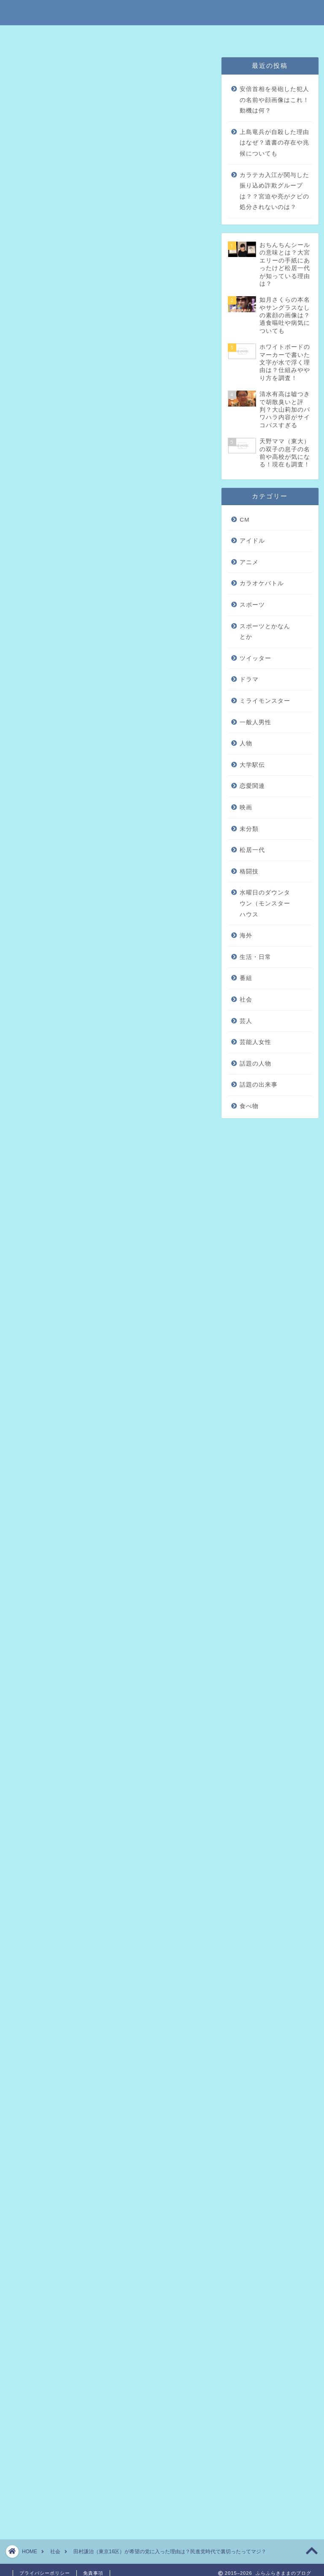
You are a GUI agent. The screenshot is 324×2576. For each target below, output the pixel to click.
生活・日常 (255, 957)
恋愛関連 (252, 786)
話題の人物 (255, 1063)
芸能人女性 (255, 1042)
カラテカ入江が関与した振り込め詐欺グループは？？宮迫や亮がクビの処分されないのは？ (274, 191)
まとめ (67, 252)
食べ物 (249, 1106)
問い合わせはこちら (254, 35)
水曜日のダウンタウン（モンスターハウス (265, 903)
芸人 (246, 1021)
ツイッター (255, 658)
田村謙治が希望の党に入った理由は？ (114, 217)
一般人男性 (255, 722)
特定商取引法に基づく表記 (77, 35)
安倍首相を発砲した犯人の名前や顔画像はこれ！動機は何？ (274, 100)
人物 (246, 743)
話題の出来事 (259, 1085)
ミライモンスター (265, 701)
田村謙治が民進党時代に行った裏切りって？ (118, 235)
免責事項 (135, 35)
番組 (246, 978)
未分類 (24, 69)
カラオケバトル (262, 583)
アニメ (249, 562)
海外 (246, 935)
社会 (246, 999)
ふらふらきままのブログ (162, 12)
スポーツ (252, 605)
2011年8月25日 (111, 1569)
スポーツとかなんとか (265, 631)
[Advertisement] (107, 587)
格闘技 (249, 871)
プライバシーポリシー (189, 35)
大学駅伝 (252, 765)
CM (244, 520)
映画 (246, 807)
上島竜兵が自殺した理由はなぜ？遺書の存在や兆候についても (274, 143)
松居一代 (252, 850)
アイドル (252, 541)
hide (135, 188)
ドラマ (249, 679)
